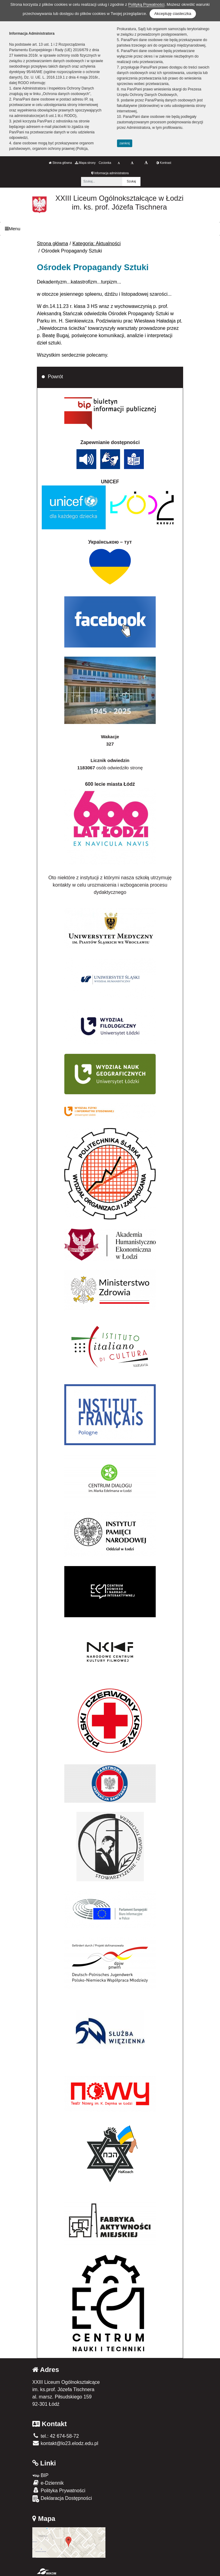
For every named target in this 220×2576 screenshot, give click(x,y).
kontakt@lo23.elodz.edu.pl (65, 2443)
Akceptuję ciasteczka (172, 13)
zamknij (124, 143)
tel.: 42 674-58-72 (55, 2436)
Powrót (55, 376)
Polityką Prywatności (146, 4)
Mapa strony (85, 162)
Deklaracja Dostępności (62, 2498)
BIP (40, 2475)
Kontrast (163, 162)
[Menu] (110, 229)
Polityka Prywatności (58, 2490)
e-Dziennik (48, 2483)
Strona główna (60, 162)
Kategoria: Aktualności (97, 243)
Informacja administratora (110, 173)
